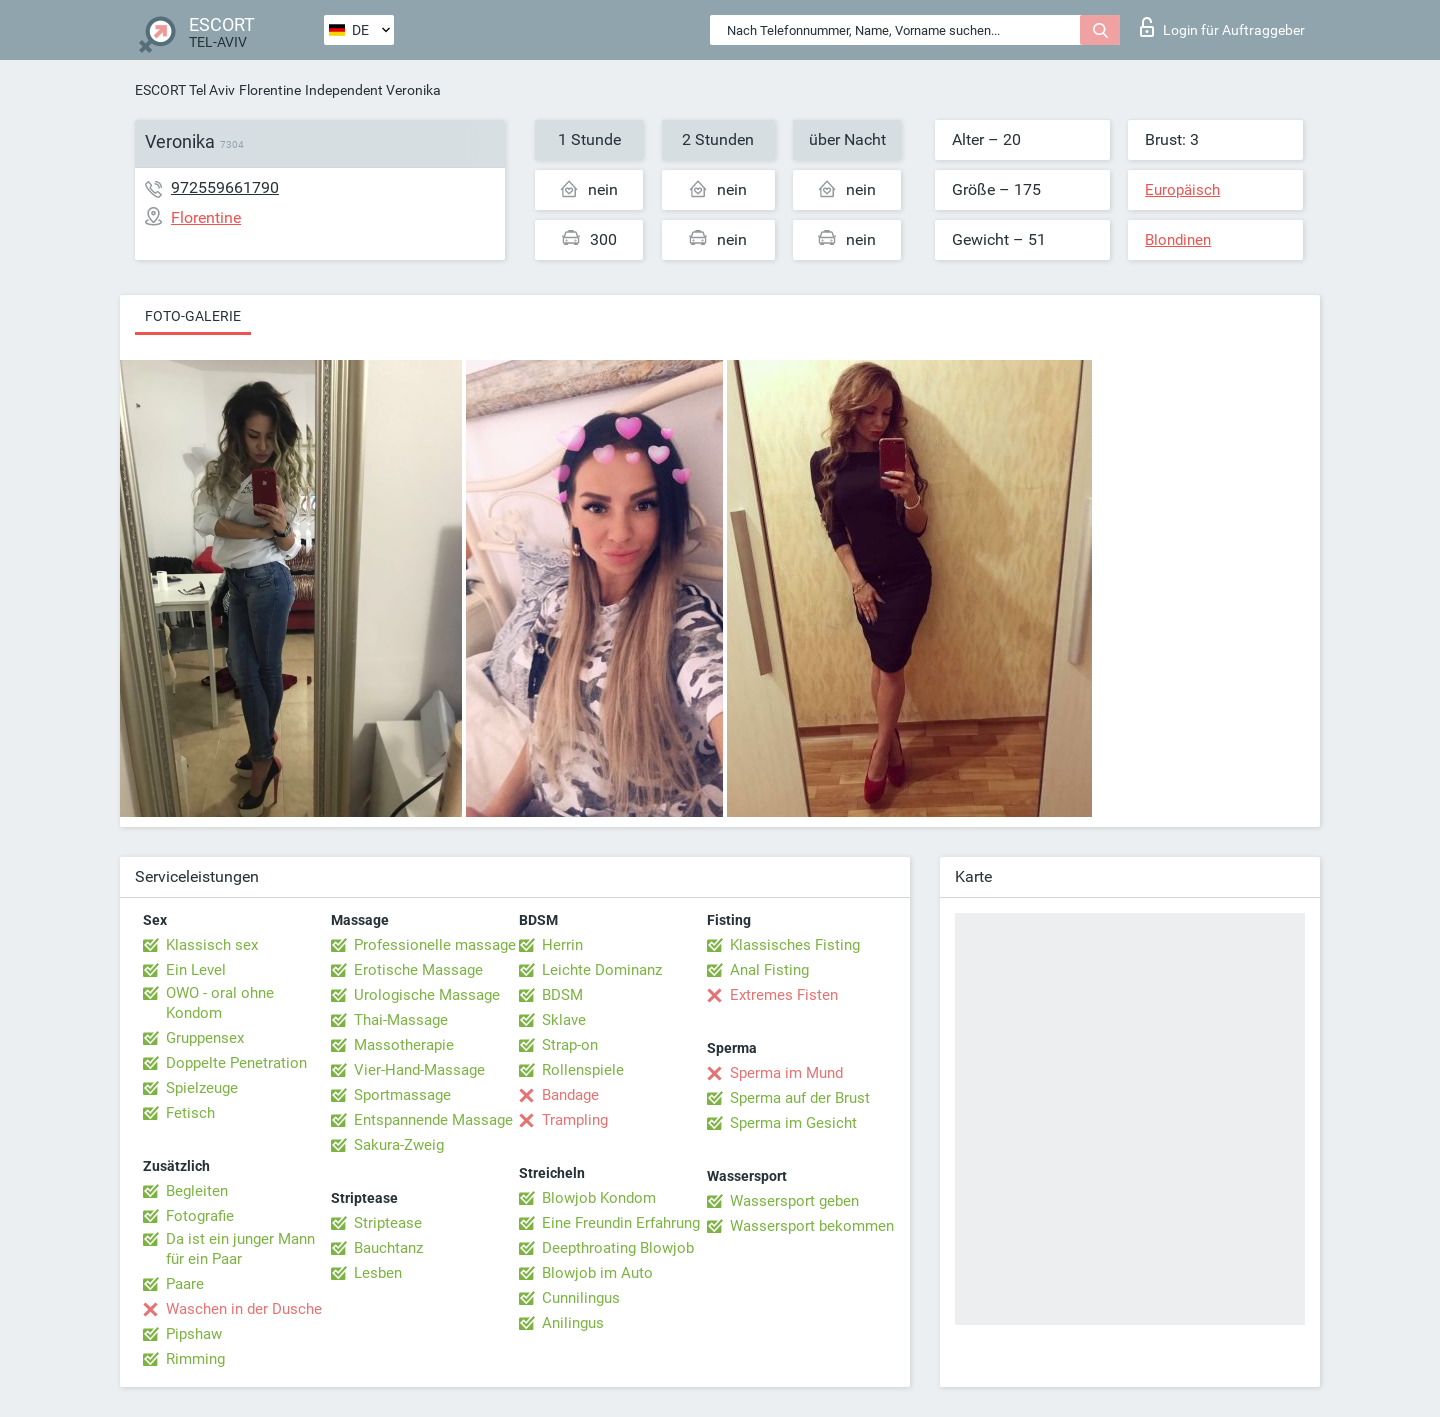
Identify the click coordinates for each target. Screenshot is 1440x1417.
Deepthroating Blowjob (618, 1248)
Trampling (575, 1120)
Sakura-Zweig (399, 1145)
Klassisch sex (212, 945)
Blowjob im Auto (597, 1273)
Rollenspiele (583, 1070)
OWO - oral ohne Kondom (220, 1003)
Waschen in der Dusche (244, 1309)
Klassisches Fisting (795, 945)
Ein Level (196, 970)
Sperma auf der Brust (800, 1098)
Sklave (564, 1020)
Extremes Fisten (784, 995)
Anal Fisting (769, 970)
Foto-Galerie (193, 316)
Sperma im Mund (786, 1073)
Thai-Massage (401, 1020)
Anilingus (573, 1323)
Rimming (195, 1359)
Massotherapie (404, 1045)
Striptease (388, 1223)
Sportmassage (402, 1095)
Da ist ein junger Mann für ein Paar (240, 1249)
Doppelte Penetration (236, 1063)
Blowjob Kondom (599, 1198)
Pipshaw (194, 1334)
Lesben (378, 1273)
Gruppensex (205, 1038)
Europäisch (1182, 190)
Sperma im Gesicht (793, 1123)
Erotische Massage (418, 970)
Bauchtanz (388, 1248)
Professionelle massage (435, 945)
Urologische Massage (427, 995)
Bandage (570, 1095)
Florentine (270, 90)
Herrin (562, 945)
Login (1222, 27)
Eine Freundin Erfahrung (621, 1223)
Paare (185, 1284)
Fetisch (190, 1113)
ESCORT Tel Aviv (185, 90)
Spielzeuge (202, 1088)
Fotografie (200, 1216)
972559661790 (225, 187)
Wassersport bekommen (812, 1226)
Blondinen (1178, 240)
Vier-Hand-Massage (419, 1070)
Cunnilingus (581, 1298)
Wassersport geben (794, 1201)
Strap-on (570, 1045)
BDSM (562, 995)
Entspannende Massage (433, 1120)
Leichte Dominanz (602, 970)
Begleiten (197, 1191)
